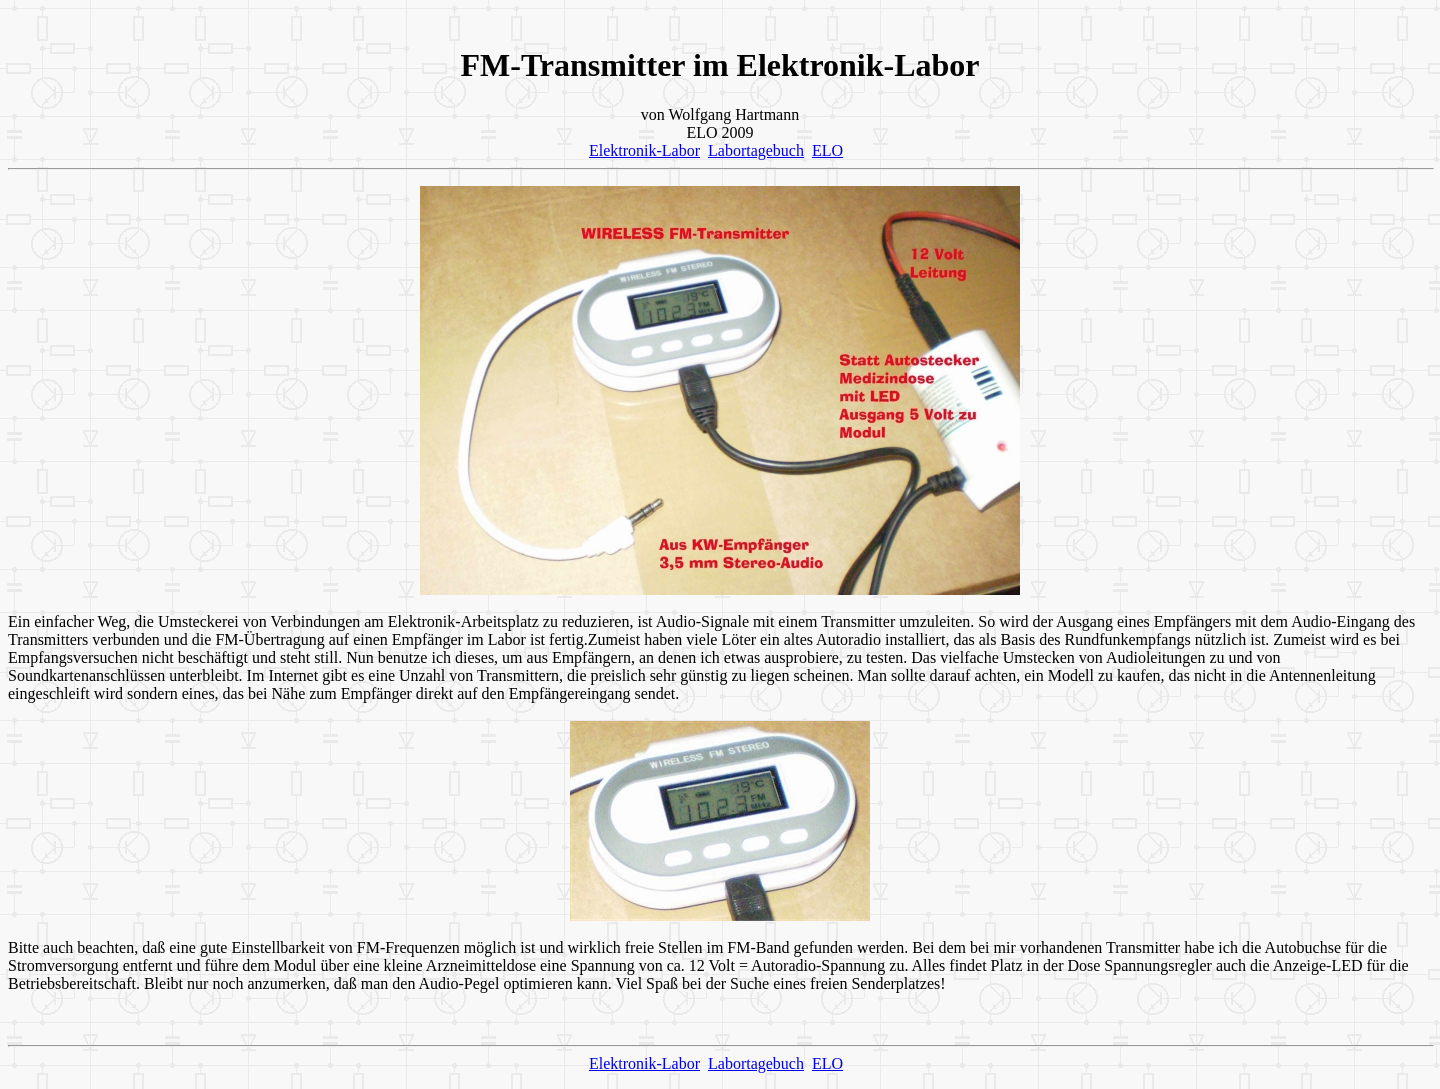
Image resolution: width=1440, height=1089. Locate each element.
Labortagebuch (756, 150)
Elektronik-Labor (644, 150)
